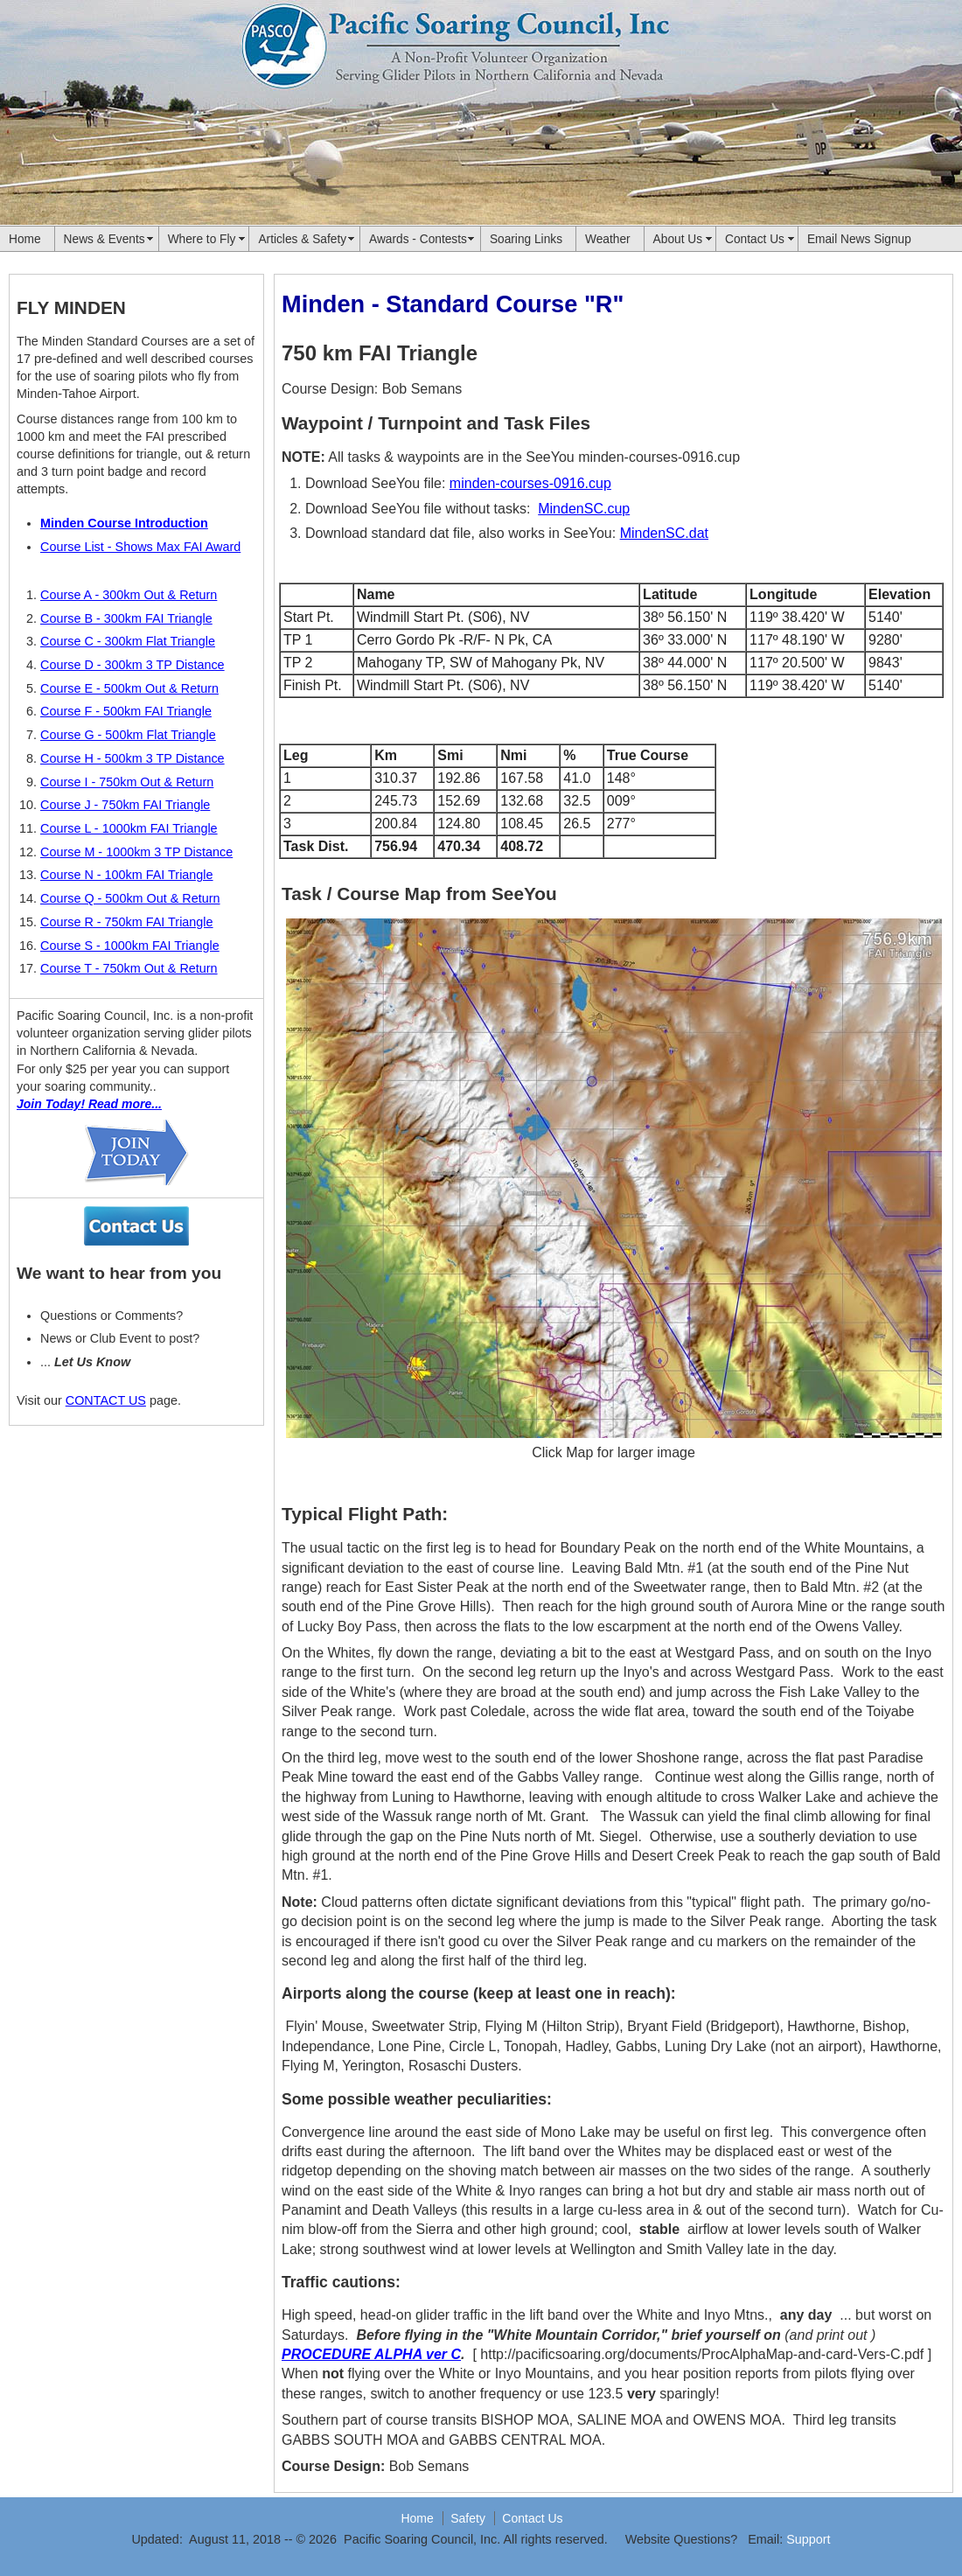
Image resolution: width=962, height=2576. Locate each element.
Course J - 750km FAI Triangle (125, 805)
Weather (608, 239)
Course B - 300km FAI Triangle (126, 618)
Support (808, 2539)
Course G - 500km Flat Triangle (128, 735)
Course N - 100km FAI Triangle (126, 875)
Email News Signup (859, 239)
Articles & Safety (302, 239)
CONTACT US (106, 1400)
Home (25, 239)
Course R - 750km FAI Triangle (126, 922)
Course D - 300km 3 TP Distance (132, 665)
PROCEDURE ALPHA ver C (371, 2354)
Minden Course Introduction (124, 523)
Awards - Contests (418, 239)
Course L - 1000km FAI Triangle (129, 828)
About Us (677, 239)
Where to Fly (202, 239)
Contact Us (754, 239)
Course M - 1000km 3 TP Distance (136, 852)
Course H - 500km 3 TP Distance (132, 758)
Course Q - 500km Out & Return (130, 898)
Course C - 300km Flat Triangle (127, 641)
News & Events (104, 239)
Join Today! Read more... (89, 1104)
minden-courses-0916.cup (530, 483)
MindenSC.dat (664, 533)
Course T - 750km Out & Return (129, 968)
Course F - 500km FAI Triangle (126, 711)
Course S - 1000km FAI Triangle (130, 946)
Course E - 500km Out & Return (129, 688)
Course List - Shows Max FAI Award (140, 547)
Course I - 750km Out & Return (126, 782)
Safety (467, 2518)
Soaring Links (526, 239)
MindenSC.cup (584, 508)
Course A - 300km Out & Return (128, 595)
